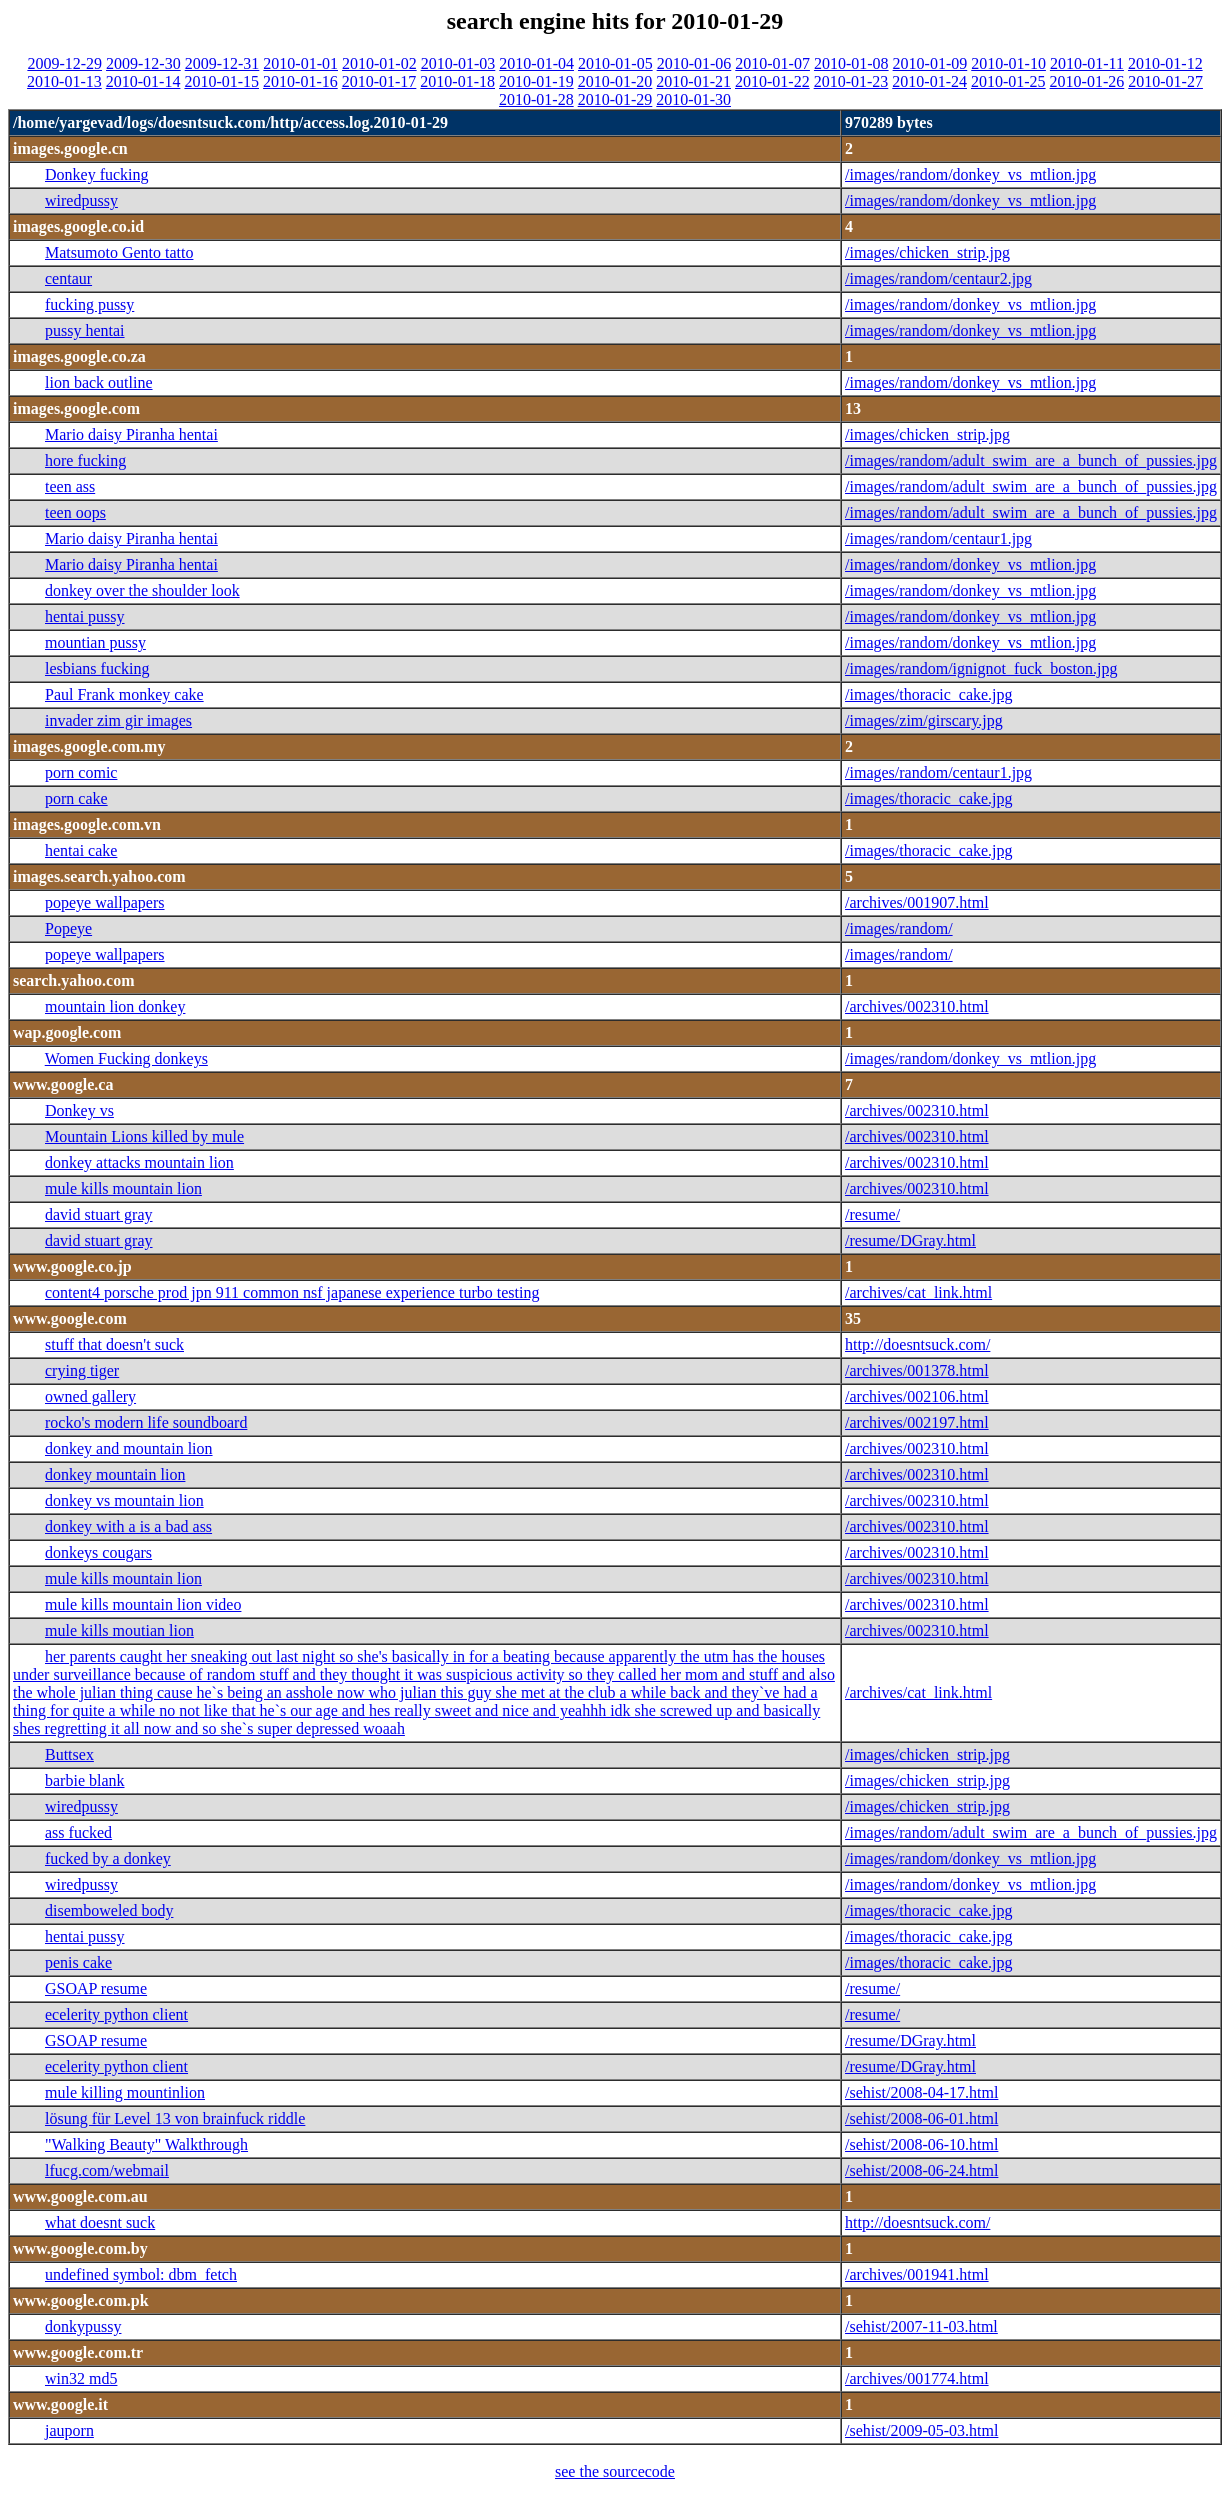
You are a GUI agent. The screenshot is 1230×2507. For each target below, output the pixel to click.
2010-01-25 (1008, 81)
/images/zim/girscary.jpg (924, 720)
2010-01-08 (851, 63)
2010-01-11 (1087, 63)
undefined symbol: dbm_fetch (141, 2274)
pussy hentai (85, 330)
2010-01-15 (221, 81)
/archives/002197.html (917, 1422)
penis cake (78, 1962)
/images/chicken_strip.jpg (927, 252)
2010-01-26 (1087, 81)
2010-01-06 (694, 63)
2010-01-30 (693, 99)
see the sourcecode (615, 2471)
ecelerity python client (116, 2014)
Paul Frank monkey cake (124, 694)
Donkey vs (79, 1110)
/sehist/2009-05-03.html (921, 2430)
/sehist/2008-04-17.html (921, 2092)
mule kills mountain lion (123, 1188)
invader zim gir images (118, 720)
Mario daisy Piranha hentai (131, 434)
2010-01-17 (379, 81)
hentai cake (81, 850)
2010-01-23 (851, 81)
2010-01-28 (536, 99)
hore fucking (85, 460)
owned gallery (90, 1396)
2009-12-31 (222, 63)
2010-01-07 (772, 63)
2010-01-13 (64, 81)
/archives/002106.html (917, 1396)
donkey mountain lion (115, 1474)
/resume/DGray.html (910, 1240)
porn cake (76, 798)
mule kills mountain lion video (143, 1604)
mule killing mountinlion (125, 2092)
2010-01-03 (458, 63)
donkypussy (83, 2326)
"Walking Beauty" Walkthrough (146, 2144)
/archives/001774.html (917, 2378)
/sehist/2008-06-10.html (921, 2144)
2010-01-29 (615, 99)
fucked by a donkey (108, 1858)
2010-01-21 (693, 81)
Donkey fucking (97, 174)
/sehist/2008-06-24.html (921, 2170)
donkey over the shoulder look (142, 590)
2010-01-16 (300, 81)
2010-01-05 (615, 63)
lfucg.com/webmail (107, 2170)
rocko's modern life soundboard (146, 1422)
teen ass (70, 486)
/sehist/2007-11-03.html (921, 2326)
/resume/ (872, 1214)
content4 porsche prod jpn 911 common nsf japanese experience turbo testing (292, 1292)
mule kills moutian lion (119, 1630)
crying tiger (82, 1370)
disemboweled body (109, 1910)
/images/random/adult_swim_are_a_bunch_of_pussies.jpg (1031, 460)
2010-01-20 (615, 81)
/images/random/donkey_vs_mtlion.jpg (970, 174)
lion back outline (99, 382)
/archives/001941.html (917, 2274)
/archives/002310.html (917, 1006)
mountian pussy (95, 642)
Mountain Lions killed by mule (144, 1136)
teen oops (75, 512)
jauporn (69, 2430)
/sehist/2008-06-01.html (921, 2118)
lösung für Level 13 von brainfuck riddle (175, 2118)
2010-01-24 (929, 81)
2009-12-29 (64, 63)
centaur (68, 278)
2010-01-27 (1165, 81)
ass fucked (78, 1832)
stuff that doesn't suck (114, 1344)
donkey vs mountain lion (124, 1500)
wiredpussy (81, 200)
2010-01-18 (457, 81)
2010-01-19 (536, 81)
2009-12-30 (143, 63)
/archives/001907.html (917, 902)
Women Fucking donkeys (126, 1058)
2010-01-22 (772, 81)
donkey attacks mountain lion (139, 1162)
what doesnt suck (100, 2222)
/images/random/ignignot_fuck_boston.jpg (981, 668)
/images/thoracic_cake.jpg (928, 694)
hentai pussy (85, 616)
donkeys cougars (98, 1552)
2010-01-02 (379, 63)
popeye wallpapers (105, 902)
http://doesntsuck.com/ (917, 1344)
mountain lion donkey (115, 1006)
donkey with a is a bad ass (128, 1526)
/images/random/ (899, 928)
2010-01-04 (536, 63)
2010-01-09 (930, 63)
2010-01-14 (143, 81)
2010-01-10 (1008, 63)
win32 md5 (81, 2378)
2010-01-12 (1165, 63)
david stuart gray (99, 1214)
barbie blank (85, 1780)
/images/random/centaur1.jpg (938, 538)
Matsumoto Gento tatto (119, 252)
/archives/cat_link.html (918, 1292)
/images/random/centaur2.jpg (938, 278)
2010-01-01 (300, 63)
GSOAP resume (96, 1988)
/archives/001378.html (917, 1370)
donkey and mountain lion (129, 1448)
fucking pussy (89, 304)
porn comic (81, 772)
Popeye (68, 928)
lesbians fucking (97, 668)
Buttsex (69, 1754)
